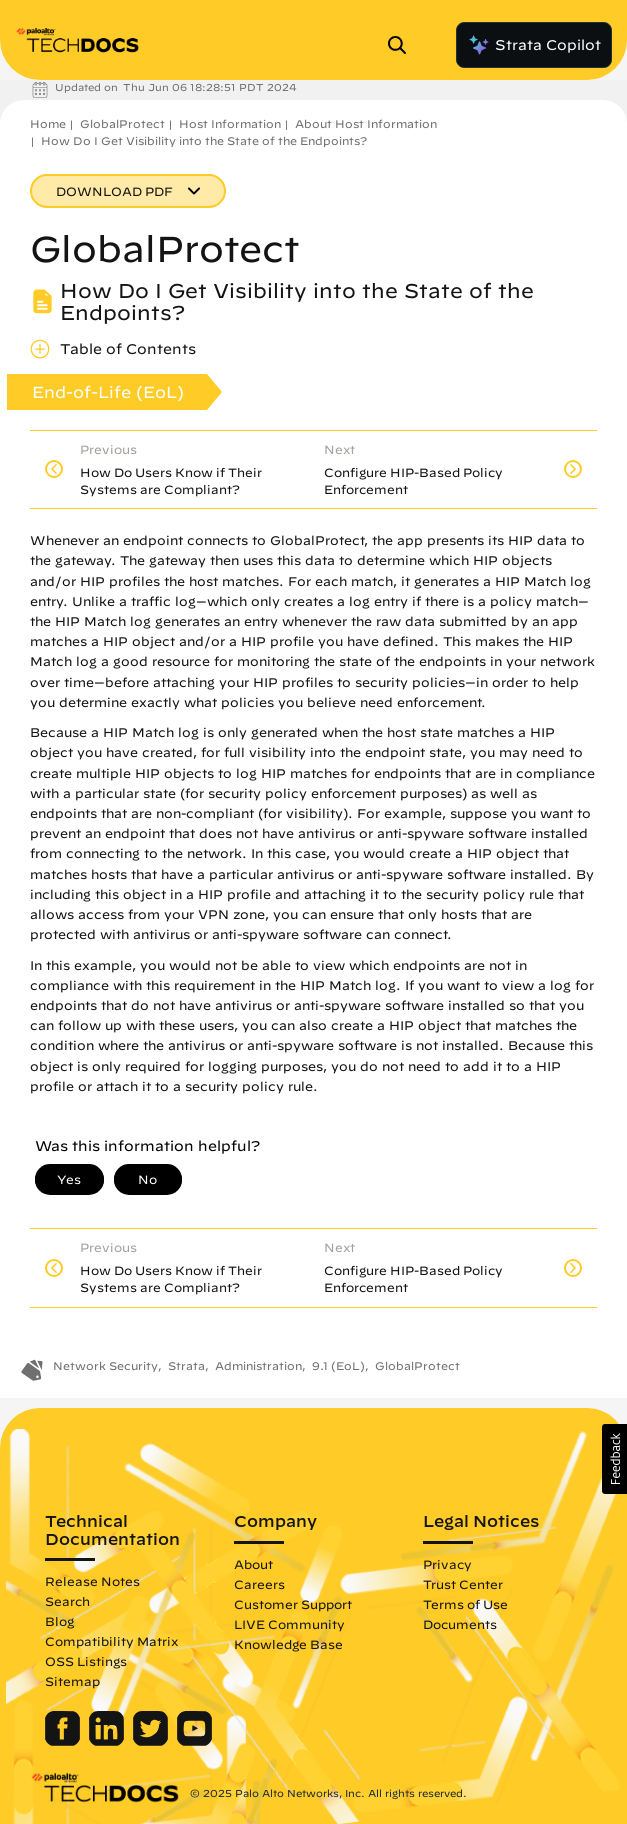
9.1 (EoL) (338, 1365)
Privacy (447, 1564)
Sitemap (72, 1681)
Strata (186, 1365)
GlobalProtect (122, 123)
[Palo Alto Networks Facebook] (64, 1741)
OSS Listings (86, 1661)
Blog (59, 1621)
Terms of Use (465, 1604)
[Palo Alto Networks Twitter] (152, 1741)
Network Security (105, 1365)
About (253, 1564)
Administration (258, 1365)
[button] (614, 1459)
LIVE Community (289, 1624)
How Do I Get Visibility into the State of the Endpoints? (204, 140)
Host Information (230, 123)
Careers (259, 1584)
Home (48, 123)
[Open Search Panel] (403, 45)
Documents (460, 1624)
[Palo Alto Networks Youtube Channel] (194, 1741)
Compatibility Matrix (111, 1641)
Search (67, 1601)
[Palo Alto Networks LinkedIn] (108, 1741)
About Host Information (366, 123)
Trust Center (463, 1584)
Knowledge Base (288, 1644)
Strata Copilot (534, 45)
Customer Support (293, 1604)
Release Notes (92, 1581)
